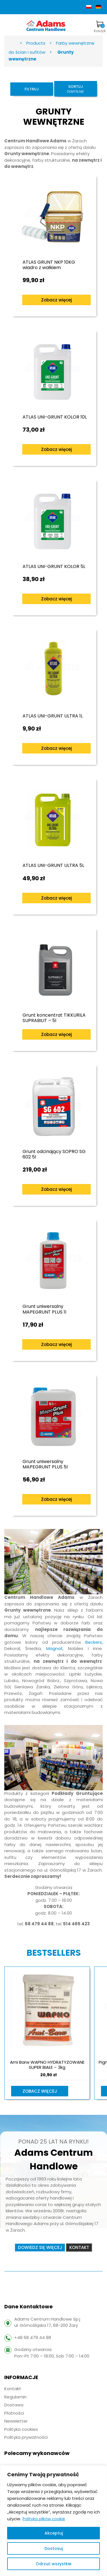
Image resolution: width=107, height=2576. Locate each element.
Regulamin (15, 2397)
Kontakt (12, 2389)
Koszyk (100, 27)
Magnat (54, 1648)
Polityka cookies (21, 2429)
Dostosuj (54, 2548)
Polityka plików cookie (44, 2519)
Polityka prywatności (26, 2437)
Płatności (14, 2413)
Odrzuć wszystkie (53, 2564)
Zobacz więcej (56, 300)
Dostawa (13, 2405)
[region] (53, 2520)
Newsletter (16, 2421)
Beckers (93, 1642)
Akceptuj (54, 2533)
